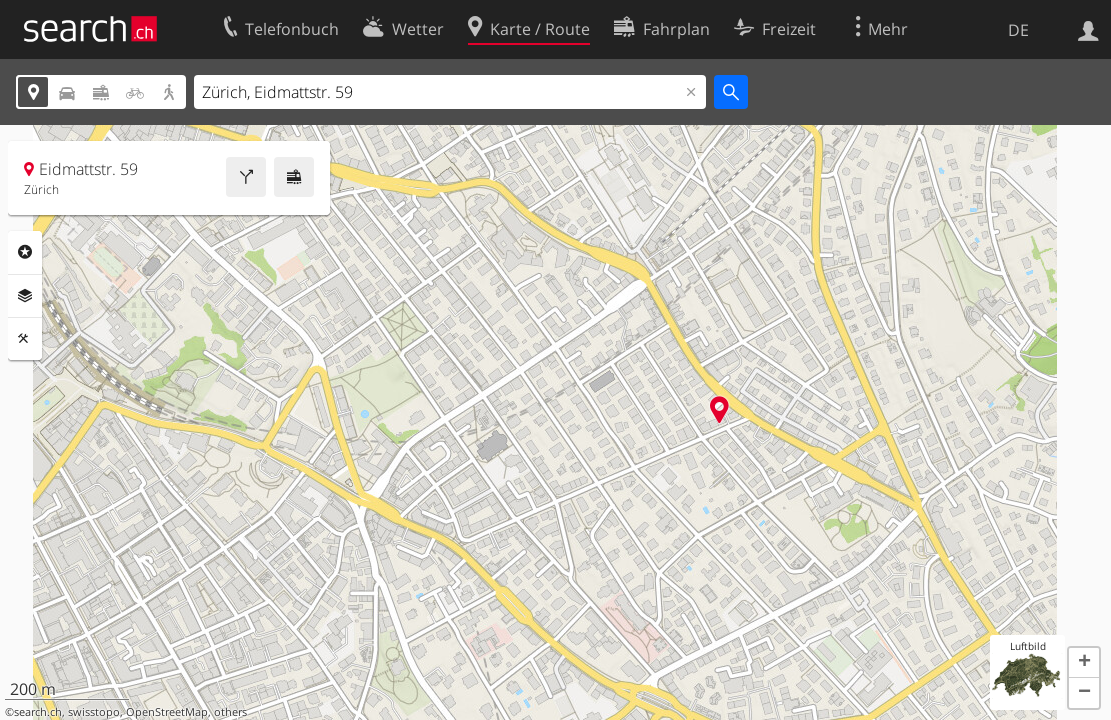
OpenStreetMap (167, 712)
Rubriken (25, 252)
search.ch (38, 712)
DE (1018, 30)
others (230, 712)
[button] (1084, 663)
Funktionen (25, 339)
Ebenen (25, 296)
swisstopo (94, 712)
